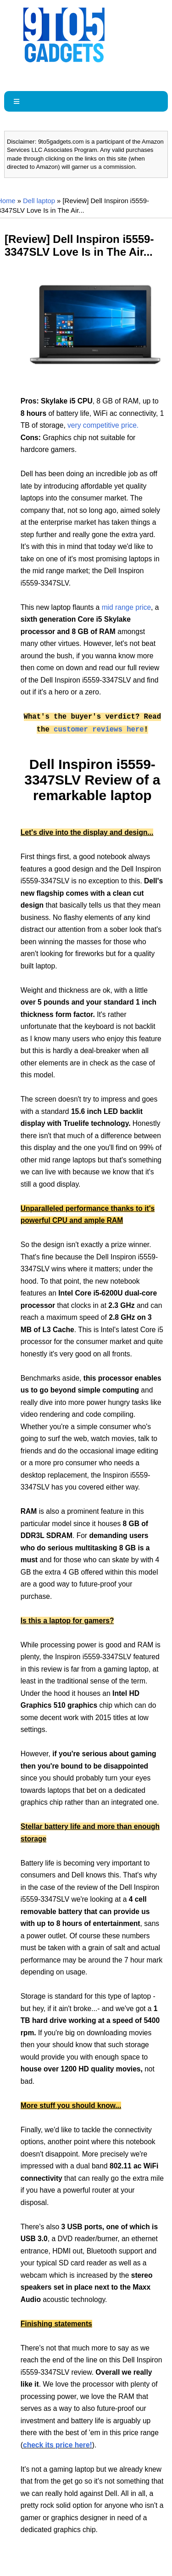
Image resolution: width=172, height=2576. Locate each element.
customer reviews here (99, 730)
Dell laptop (39, 200)
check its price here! (57, 2445)
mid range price (126, 607)
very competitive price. (103, 425)
